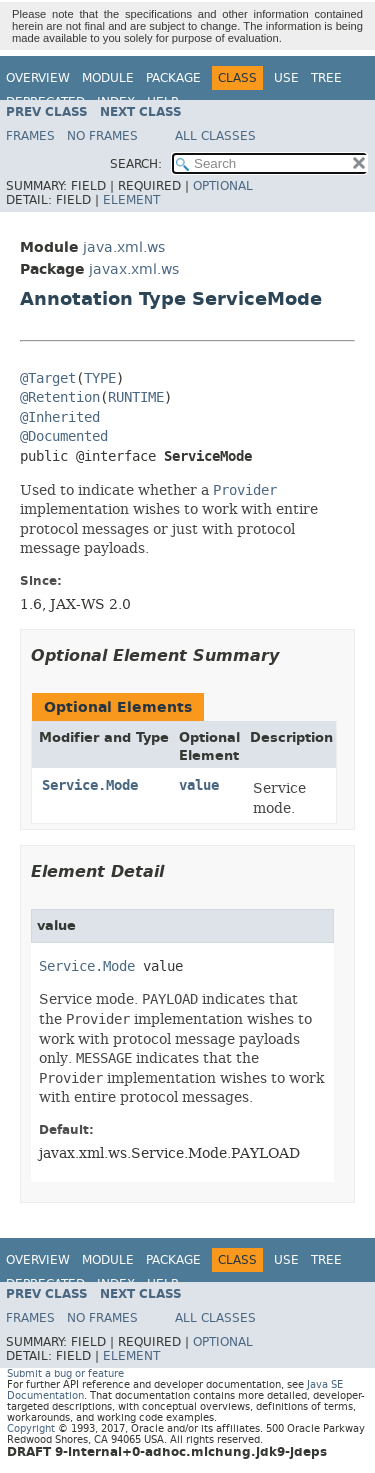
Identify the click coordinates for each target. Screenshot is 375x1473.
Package (173, 78)
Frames (30, 136)
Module (108, 78)
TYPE (100, 378)
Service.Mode (90, 785)
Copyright (31, 1428)
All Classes (215, 136)
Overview (38, 78)
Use (286, 78)
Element (131, 200)
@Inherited (60, 417)
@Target (48, 378)
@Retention (60, 397)
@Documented (64, 436)
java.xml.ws (124, 247)
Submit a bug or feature (65, 1373)
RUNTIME (136, 397)
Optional (223, 186)
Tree (326, 78)
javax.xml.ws (134, 269)
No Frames (102, 136)
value (199, 785)
